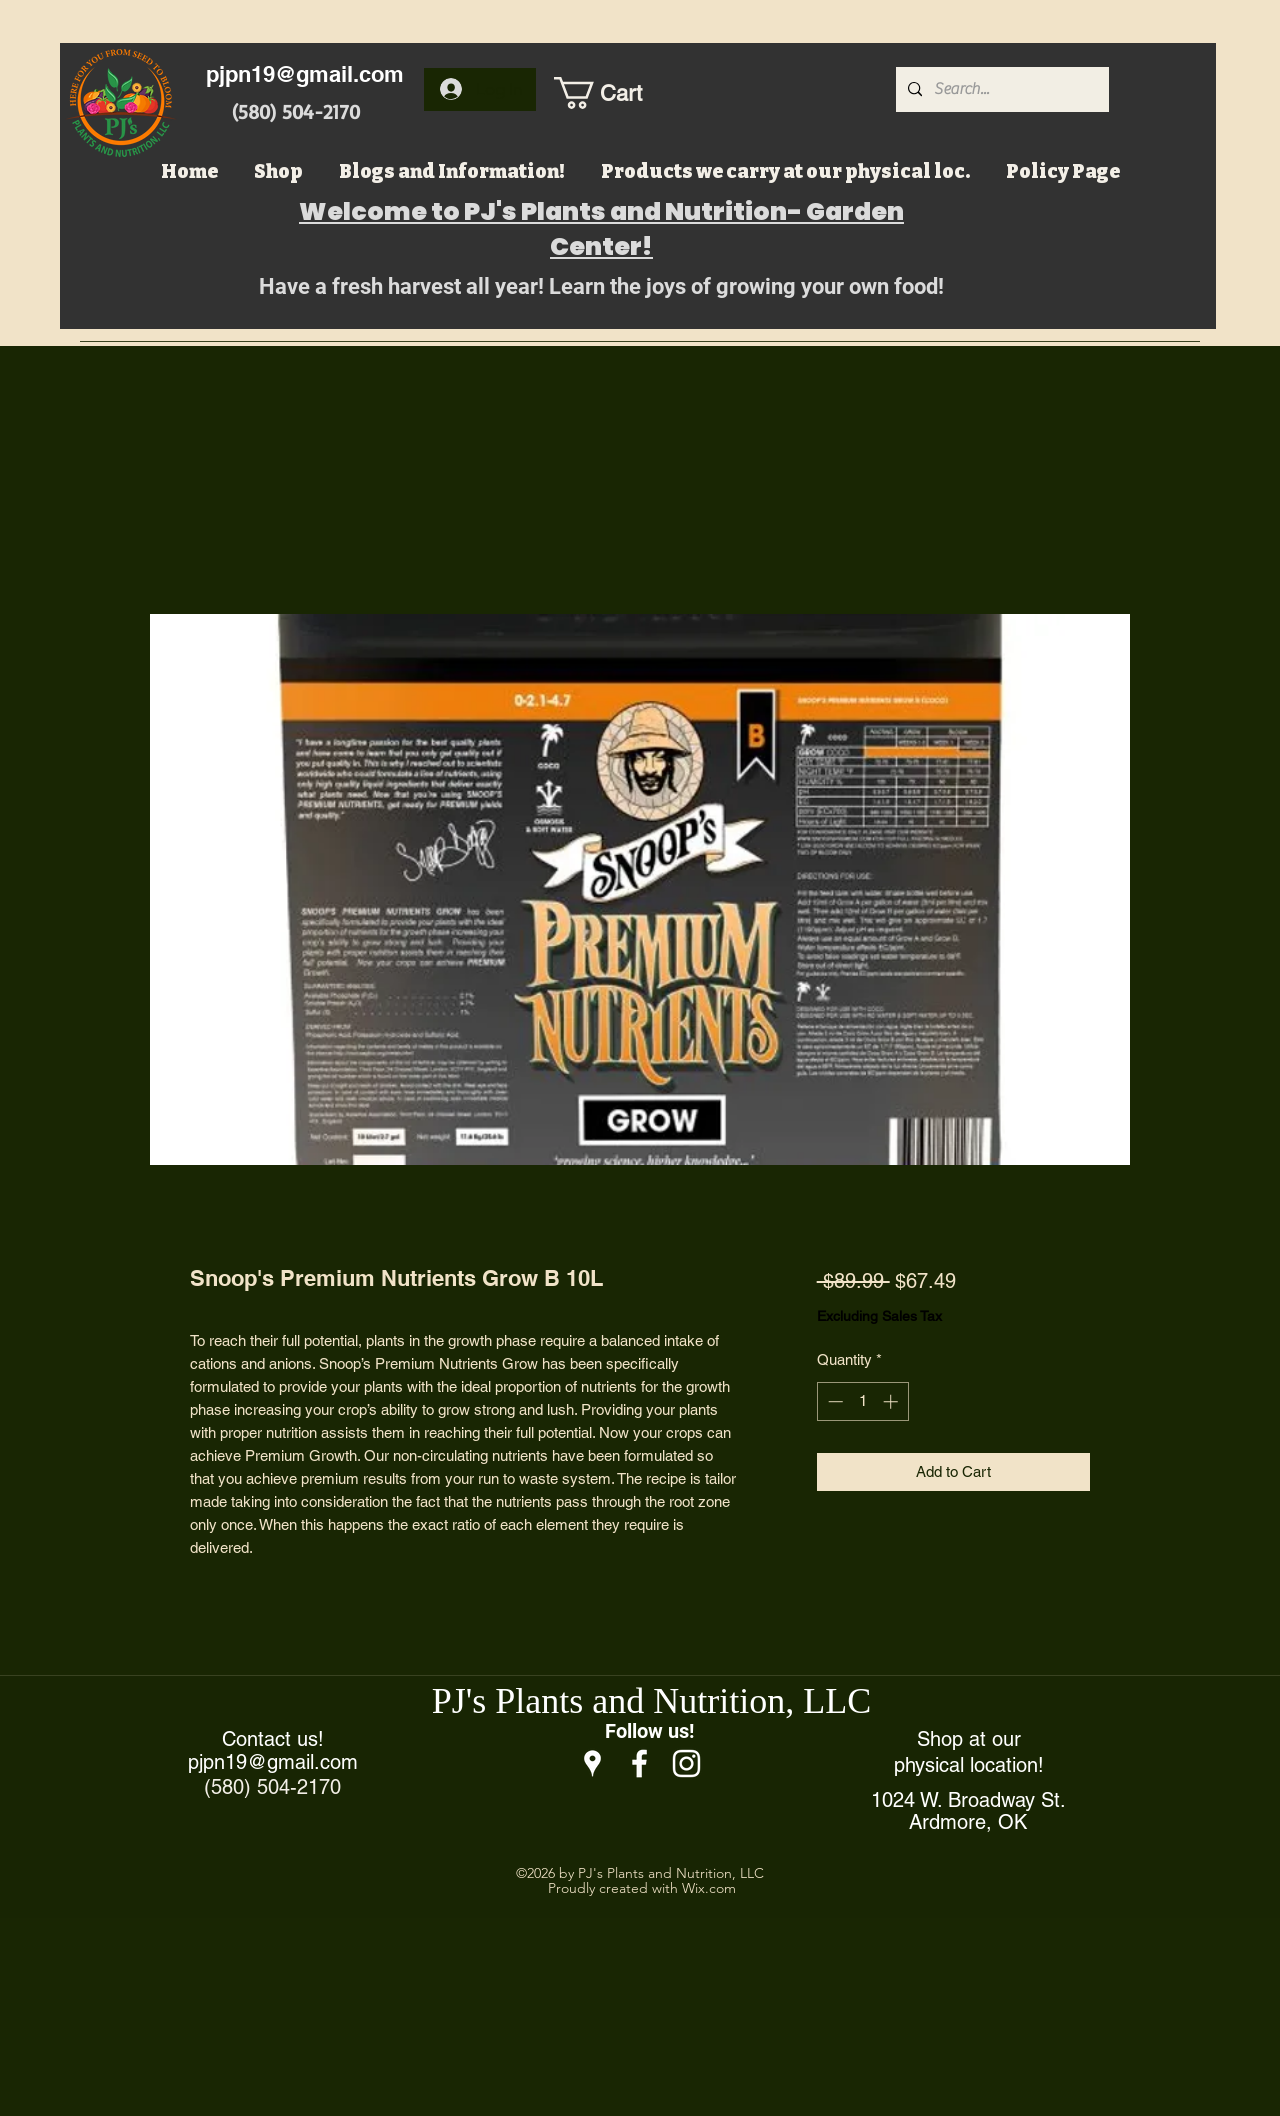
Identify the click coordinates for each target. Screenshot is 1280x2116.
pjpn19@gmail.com (305, 74)
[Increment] (892, 1401)
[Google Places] (592, 1763)
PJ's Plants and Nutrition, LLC (652, 1701)
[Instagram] (686, 1763)
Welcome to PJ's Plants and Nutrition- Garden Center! (601, 229)
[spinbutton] (862, 1401)
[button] (619, 93)
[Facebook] (639, 1763)
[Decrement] (833, 1401)
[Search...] (1000, 89)
